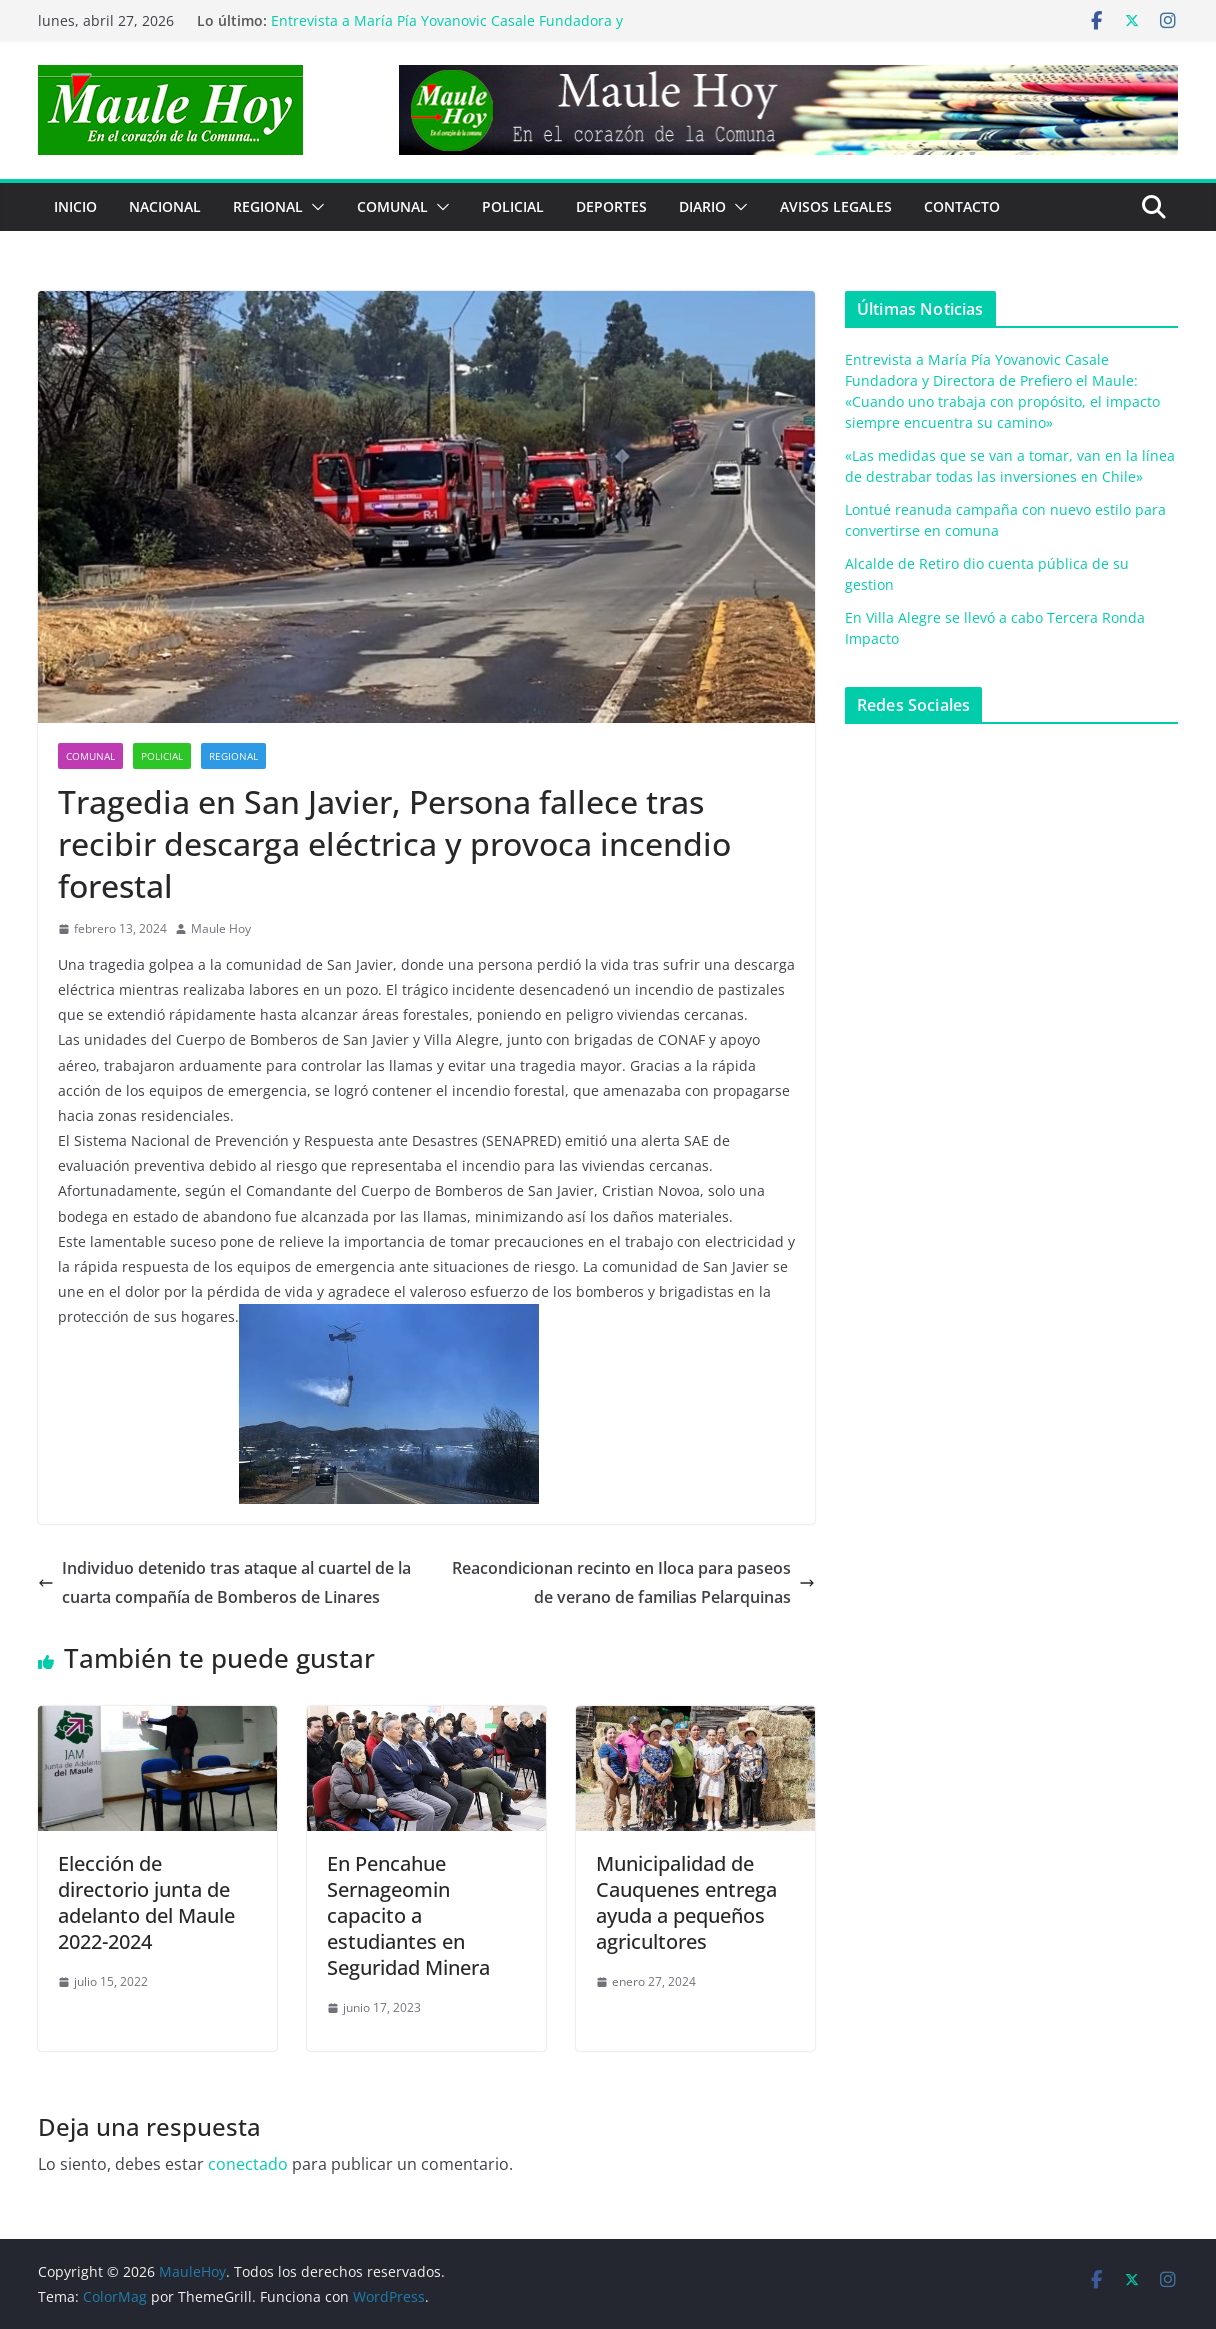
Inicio (75, 206)
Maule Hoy (221, 928)
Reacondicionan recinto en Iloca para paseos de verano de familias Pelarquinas (633, 1582)
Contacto (962, 206)
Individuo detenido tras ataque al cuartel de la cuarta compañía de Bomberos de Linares (224, 1582)
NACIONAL (165, 206)
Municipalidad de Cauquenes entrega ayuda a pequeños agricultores (686, 1902)
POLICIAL (513, 206)
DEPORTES (611, 206)
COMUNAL (392, 206)
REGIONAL (268, 206)
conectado (248, 2164)
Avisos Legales (836, 206)
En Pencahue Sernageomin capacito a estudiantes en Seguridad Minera (408, 1915)
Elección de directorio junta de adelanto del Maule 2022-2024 (146, 1902)
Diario (702, 206)
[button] (314, 207)
